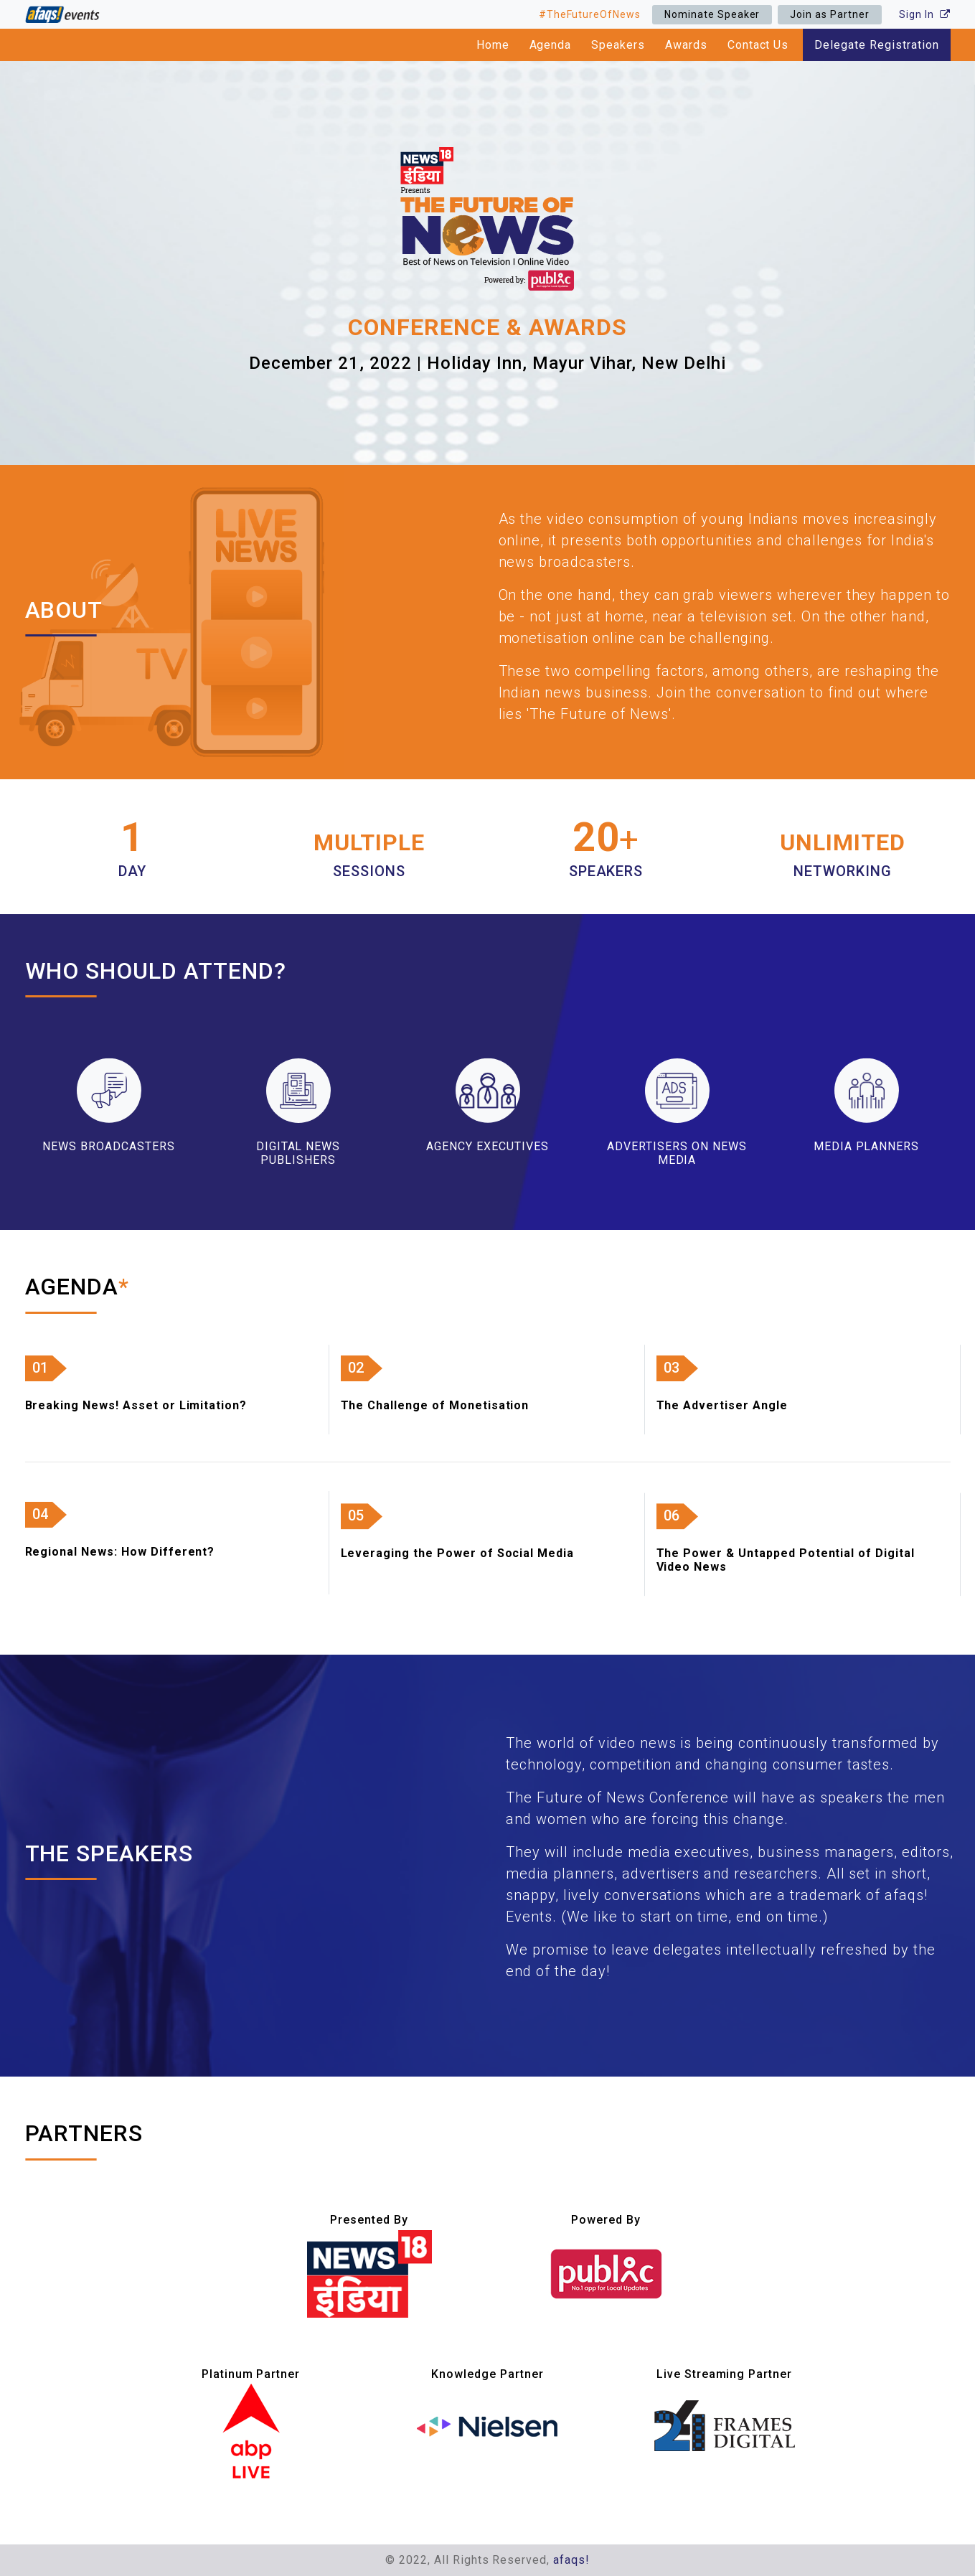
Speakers (618, 45)
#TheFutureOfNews (590, 14)
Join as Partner (829, 14)
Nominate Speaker (712, 14)
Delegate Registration (876, 45)
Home (492, 45)
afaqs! (571, 2560)
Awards (686, 45)
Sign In (925, 14)
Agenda (550, 45)
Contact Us (758, 45)
